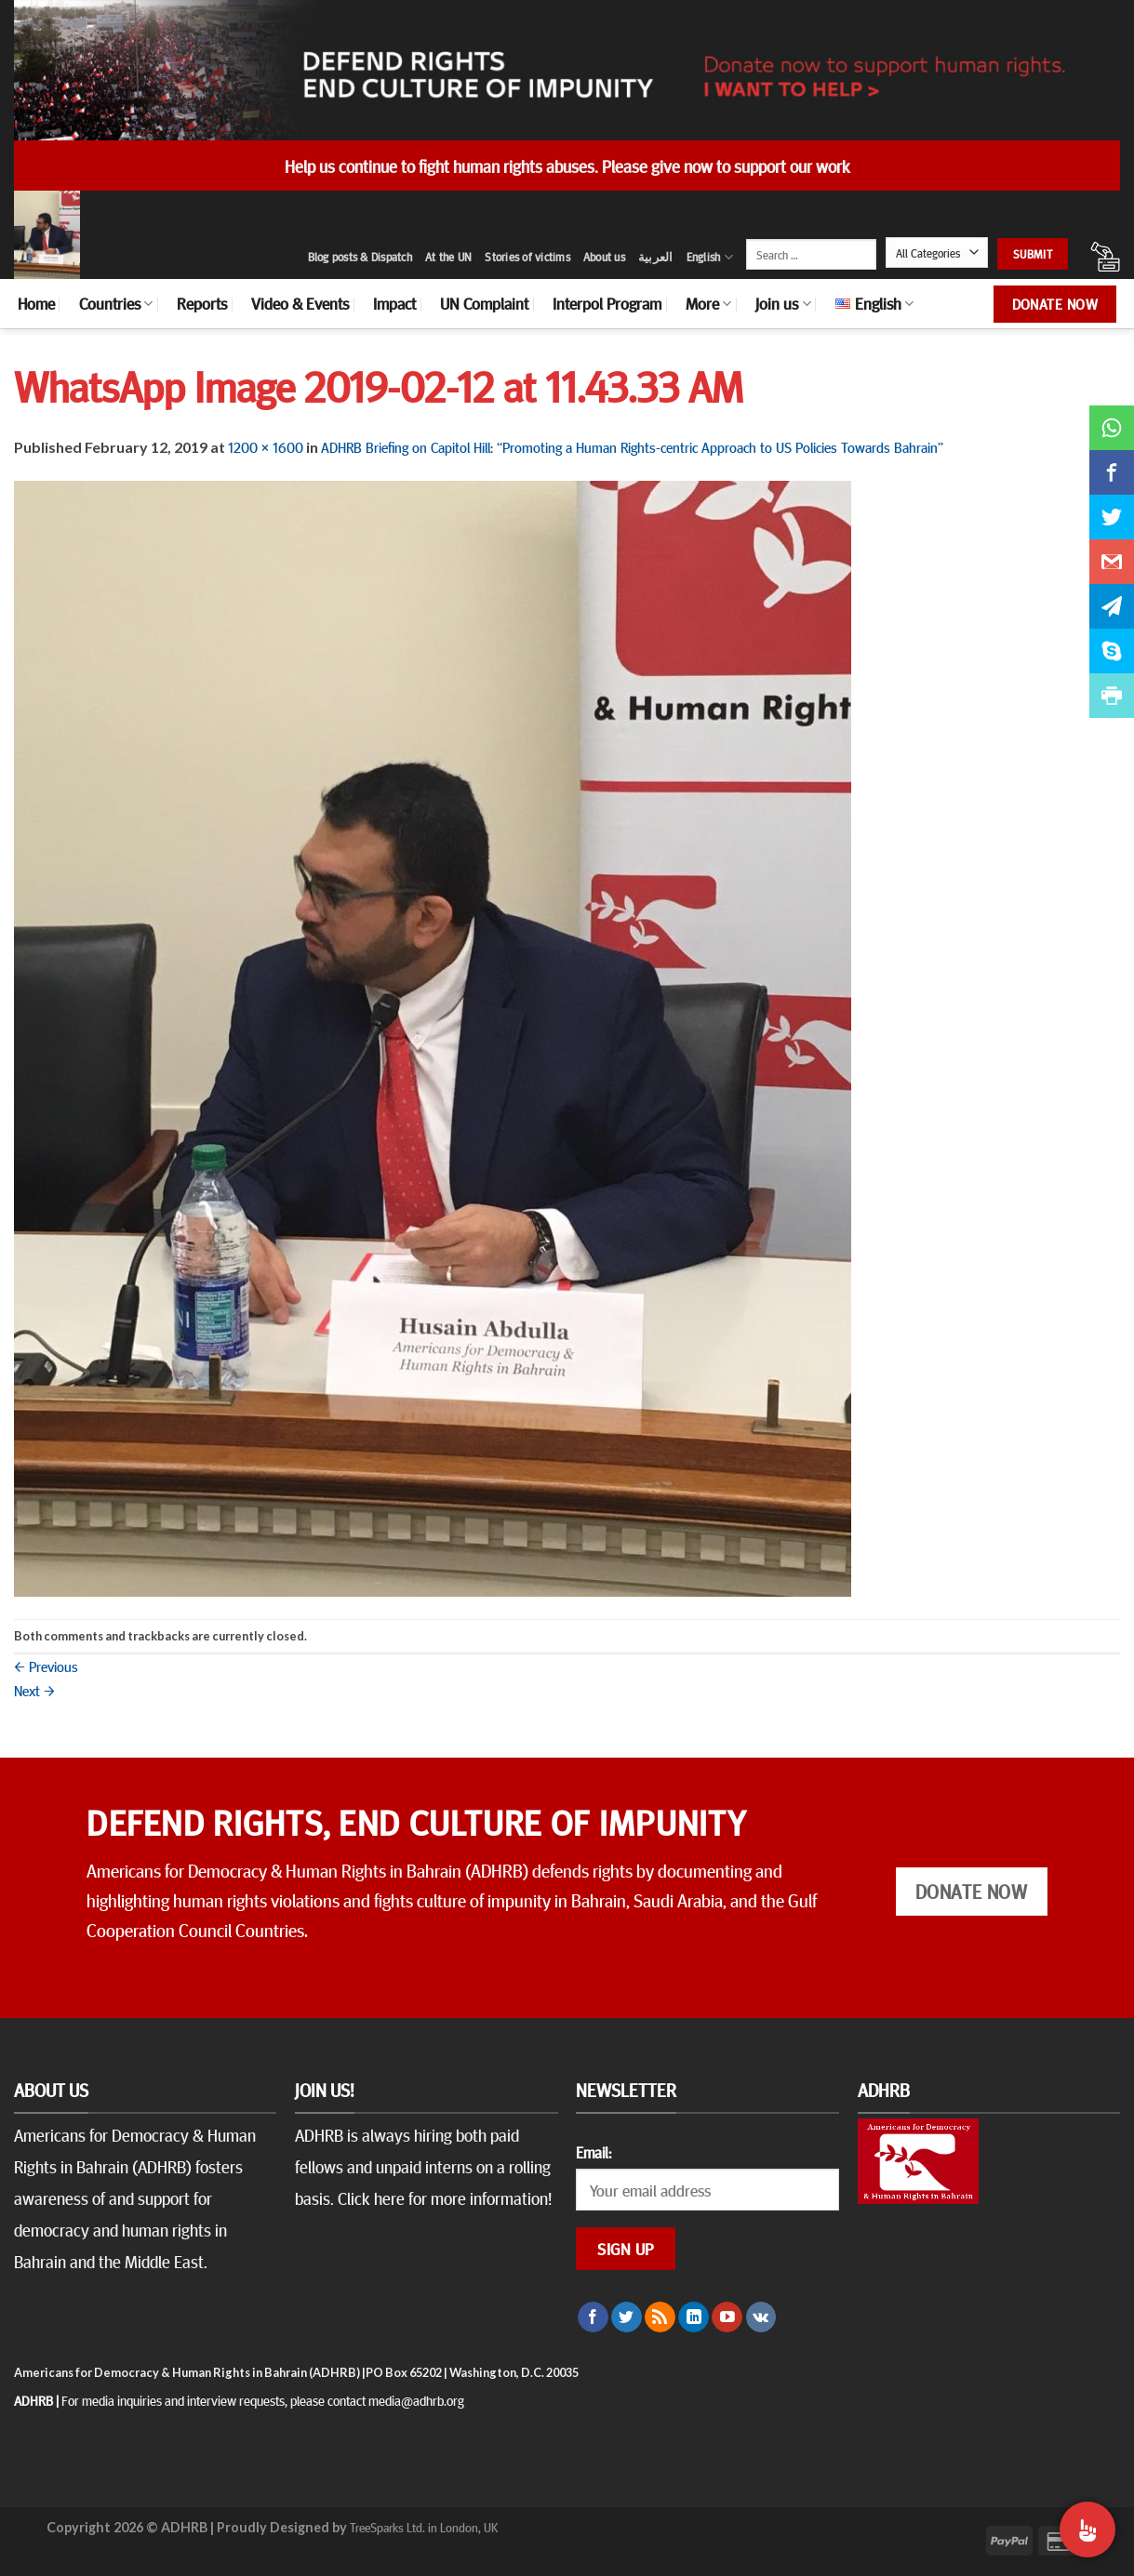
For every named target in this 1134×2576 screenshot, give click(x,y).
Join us (782, 303)
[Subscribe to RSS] (660, 2317)
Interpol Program (607, 303)
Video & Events (300, 303)
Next (34, 1690)
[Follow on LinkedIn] (693, 2317)
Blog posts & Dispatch (360, 256)
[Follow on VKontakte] (761, 2317)
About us (604, 256)
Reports (202, 303)
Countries (116, 303)
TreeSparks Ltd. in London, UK (424, 2526)
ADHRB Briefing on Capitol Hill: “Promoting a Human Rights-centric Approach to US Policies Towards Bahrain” (632, 446)
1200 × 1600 (265, 446)
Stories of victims (527, 256)
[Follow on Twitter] (626, 2317)
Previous (46, 1665)
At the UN (448, 256)
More (708, 303)
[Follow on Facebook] (593, 2317)
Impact (394, 303)
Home (36, 303)
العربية (656, 256)
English (710, 257)
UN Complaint (484, 303)
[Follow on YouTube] (727, 2317)
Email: (593, 2152)
